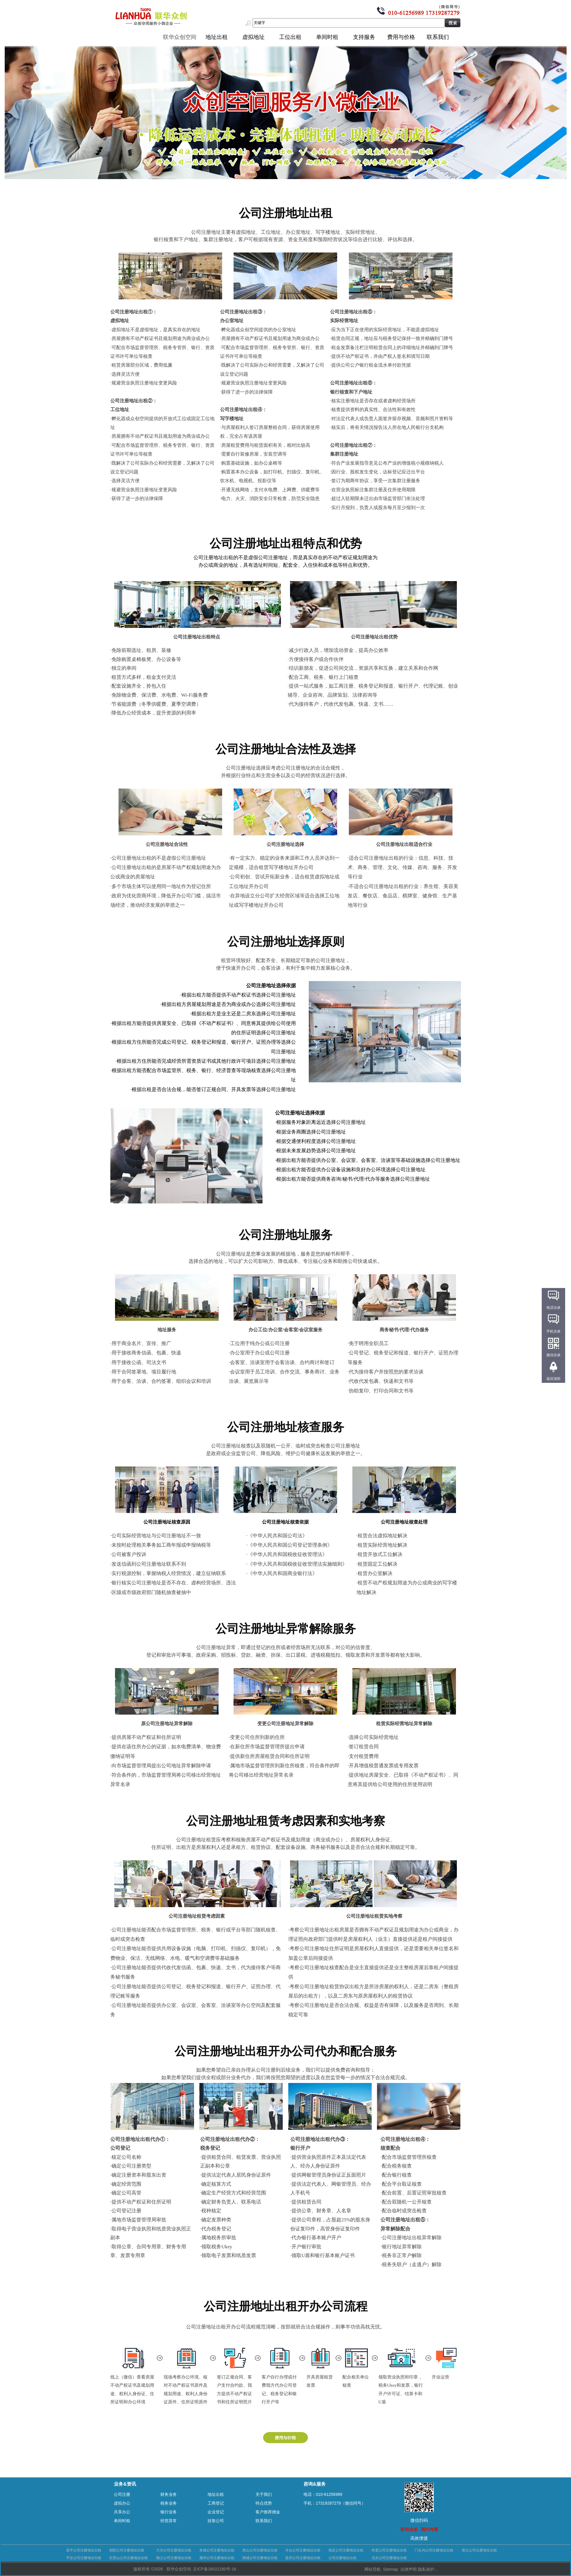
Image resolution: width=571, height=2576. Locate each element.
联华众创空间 (179, 37)
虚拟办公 (122, 2503)
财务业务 (168, 2494)
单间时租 (327, 37)
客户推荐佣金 (268, 2512)
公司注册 (122, 2494)
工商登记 (216, 2503)
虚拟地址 (253, 37)
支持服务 (364, 37)
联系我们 (438, 37)
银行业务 (168, 2512)
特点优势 (264, 2503)
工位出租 (290, 37)
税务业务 (168, 2503)
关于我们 (264, 2494)
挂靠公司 (216, 2520)
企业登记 (216, 2512)
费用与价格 (401, 37)
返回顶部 (553, 1379)
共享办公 (122, 2512)
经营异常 (168, 2520)
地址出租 (216, 37)
